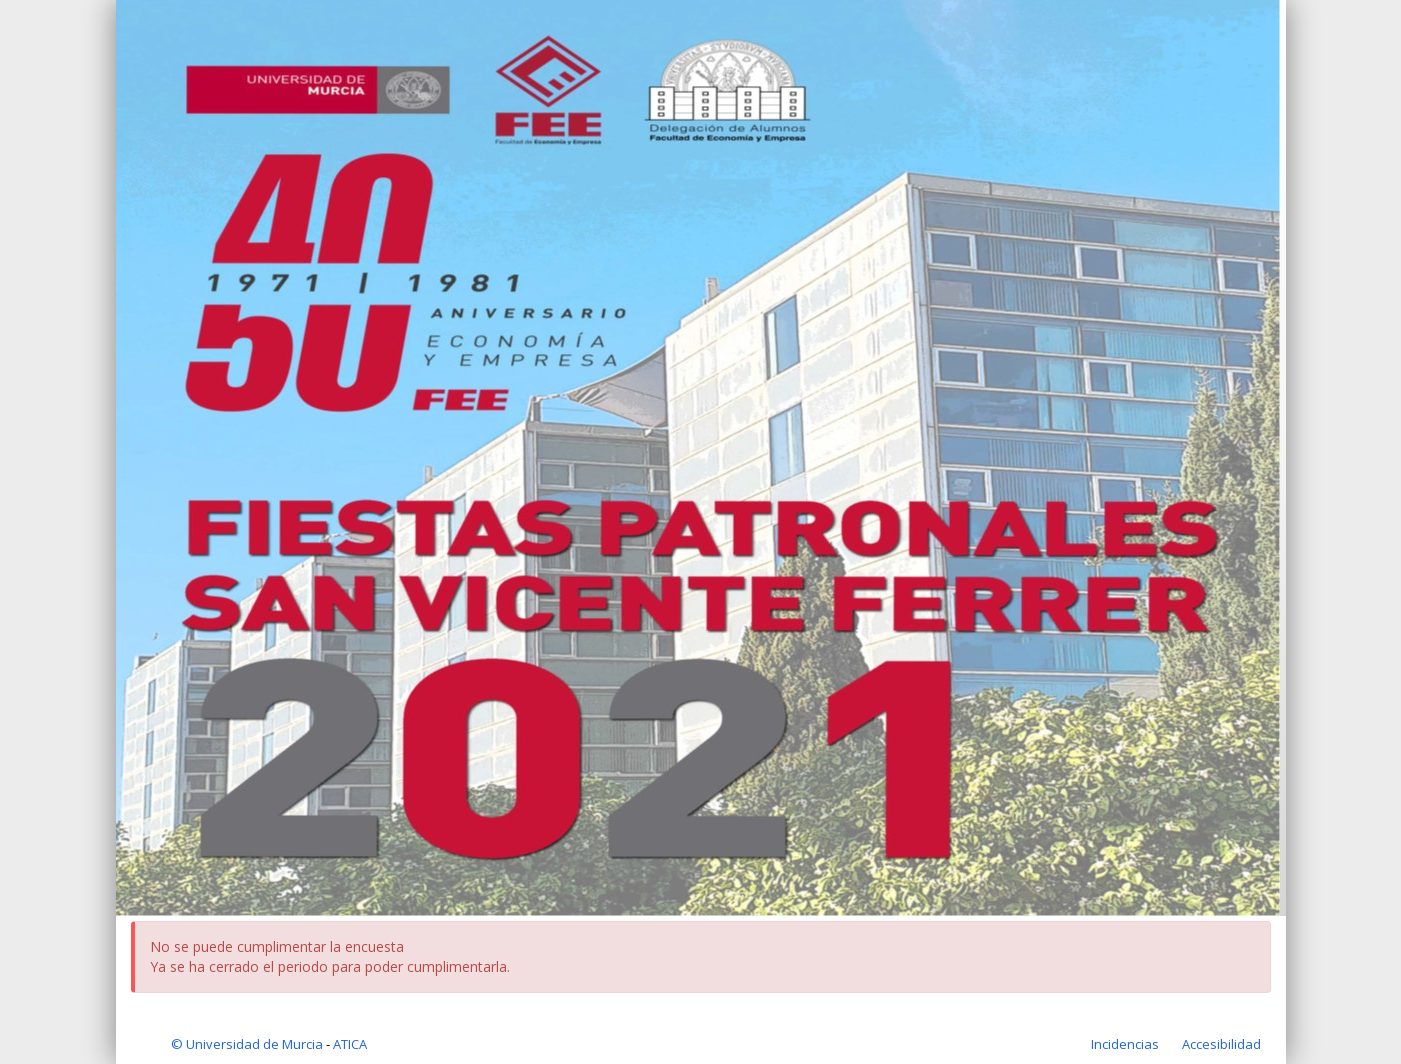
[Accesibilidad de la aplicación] (1221, 1044)
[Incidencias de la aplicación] (1126, 1044)
